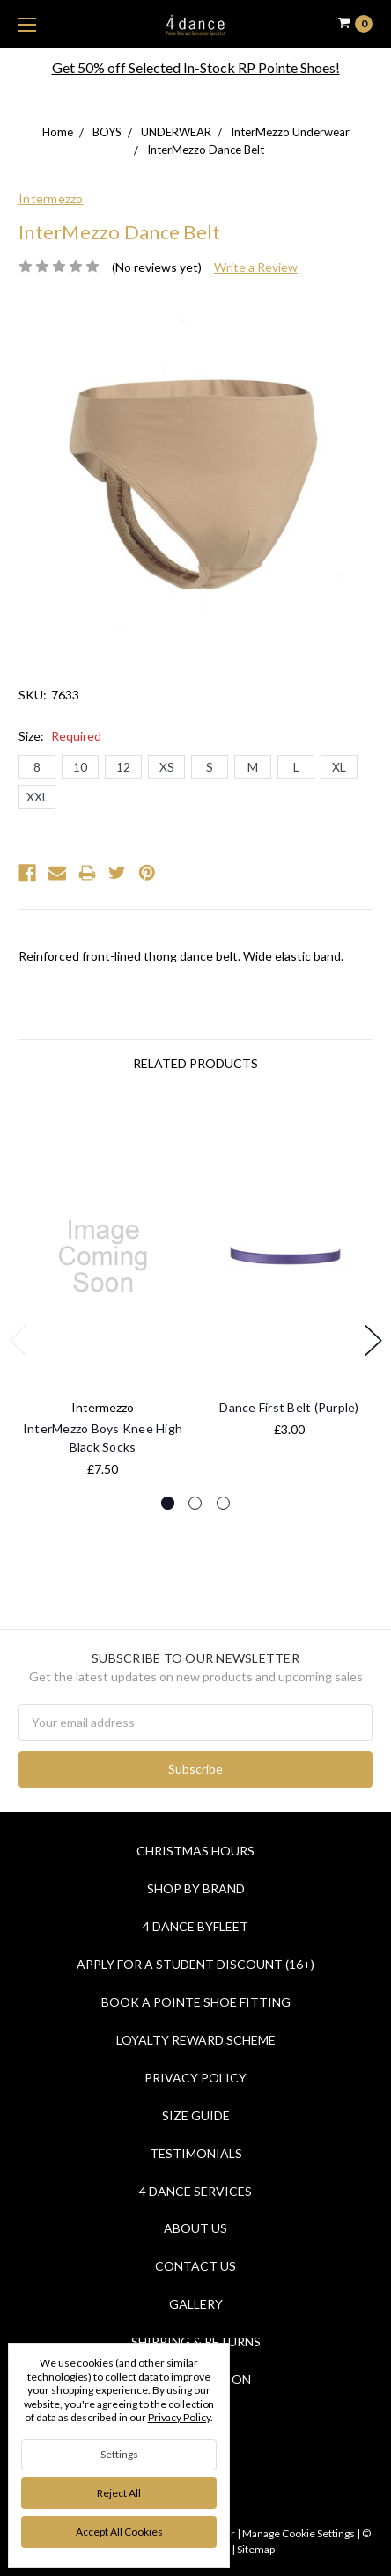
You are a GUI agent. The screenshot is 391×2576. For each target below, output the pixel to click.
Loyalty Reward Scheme (196, 2039)
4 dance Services (195, 2191)
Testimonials (196, 2153)
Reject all (119, 2492)
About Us (195, 2228)
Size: (59, 735)
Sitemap (255, 2549)
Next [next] (373, 1340)
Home (57, 132)
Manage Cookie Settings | (301, 2533)
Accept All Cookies (119, 2531)
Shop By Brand (196, 1888)
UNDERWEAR (176, 132)
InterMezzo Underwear (290, 132)
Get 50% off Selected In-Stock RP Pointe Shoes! (196, 67)
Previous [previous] (18, 1340)
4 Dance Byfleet (195, 1926)
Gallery (196, 2303)
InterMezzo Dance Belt (205, 150)
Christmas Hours (195, 1850)
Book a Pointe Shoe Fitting (196, 2001)
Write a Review (256, 267)
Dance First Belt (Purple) (288, 1407)
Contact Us (195, 2265)
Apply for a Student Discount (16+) (195, 1964)
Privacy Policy (195, 2077)
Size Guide (196, 2115)
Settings (119, 2454)
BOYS (107, 132)
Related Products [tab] (195, 1063)
